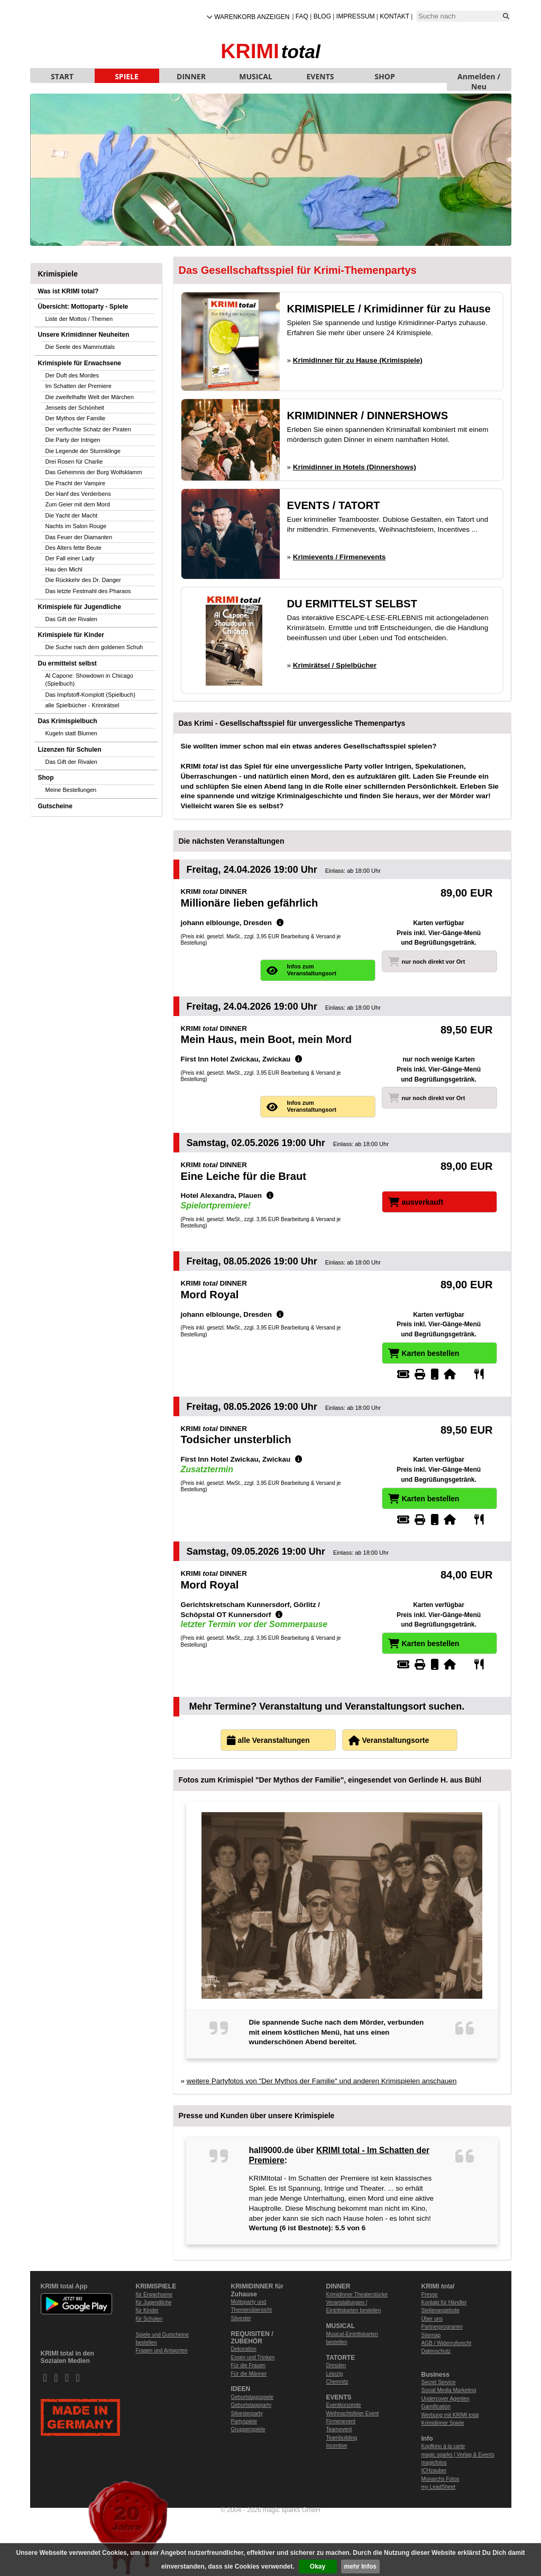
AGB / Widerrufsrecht (446, 2343)
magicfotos (434, 2463)
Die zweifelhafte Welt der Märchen (89, 397)
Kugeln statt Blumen (71, 733)
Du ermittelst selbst (67, 663)
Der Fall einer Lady (70, 558)
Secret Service (438, 2382)
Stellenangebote (440, 2310)
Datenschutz (436, 2351)
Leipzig (334, 2374)
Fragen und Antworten (162, 2350)
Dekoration (243, 2349)
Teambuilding (341, 2438)
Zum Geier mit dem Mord (77, 504)
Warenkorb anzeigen (251, 17)
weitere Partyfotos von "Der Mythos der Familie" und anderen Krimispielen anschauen (322, 2081)
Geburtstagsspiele (252, 2397)
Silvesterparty (247, 2413)
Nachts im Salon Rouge (76, 526)
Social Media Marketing (448, 2390)
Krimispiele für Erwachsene (79, 363)
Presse (429, 2294)
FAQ (302, 16)
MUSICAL (255, 76)
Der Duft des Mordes (72, 375)
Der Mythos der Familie (75, 418)
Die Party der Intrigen (72, 440)
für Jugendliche (154, 2302)
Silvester (241, 2318)
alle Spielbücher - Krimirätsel (82, 705)
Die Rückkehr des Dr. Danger (83, 580)
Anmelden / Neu (478, 77)
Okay (317, 2566)
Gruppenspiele (248, 2429)
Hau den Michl (63, 569)
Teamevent (339, 2429)
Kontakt (394, 16)
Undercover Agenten (445, 2399)
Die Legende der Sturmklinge (83, 451)
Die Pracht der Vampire (75, 483)
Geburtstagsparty (251, 2405)
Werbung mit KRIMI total (450, 2415)
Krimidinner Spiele (442, 2423)
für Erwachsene (154, 2294)
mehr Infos (360, 2566)
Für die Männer (249, 2374)
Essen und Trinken (253, 2357)
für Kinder (147, 2310)
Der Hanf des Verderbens (78, 494)
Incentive (336, 2446)
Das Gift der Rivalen (71, 619)
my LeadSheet (438, 2487)
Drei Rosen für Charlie (74, 461)
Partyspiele (244, 2421)
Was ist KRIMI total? (68, 291)
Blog (322, 16)
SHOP (384, 76)
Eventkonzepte (343, 2405)
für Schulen (149, 2319)
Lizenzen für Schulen (70, 749)
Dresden (336, 2365)
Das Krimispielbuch (67, 721)
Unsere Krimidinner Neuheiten (84, 334)
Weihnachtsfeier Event (352, 2413)
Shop (46, 777)
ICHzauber (434, 2470)
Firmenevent (341, 2421)
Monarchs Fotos (440, 2479)
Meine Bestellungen (71, 790)
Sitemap (431, 2335)
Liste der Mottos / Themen (79, 319)
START (62, 76)
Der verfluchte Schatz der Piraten (88, 429)
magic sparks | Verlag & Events (457, 2455)
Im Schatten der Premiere (78, 386)
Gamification (436, 2406)
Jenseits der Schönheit (74, 407)
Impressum (355, 16)
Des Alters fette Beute (73, 547)
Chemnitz (337, 2382)
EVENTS (320, 76)
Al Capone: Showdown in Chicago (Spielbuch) (89, 679)
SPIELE (127, 76)
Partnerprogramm (442, 2327)
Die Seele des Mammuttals (80, 347)
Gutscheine (55, 806)
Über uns (432, 2319)
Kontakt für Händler (444, 2302)
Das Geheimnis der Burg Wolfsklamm (93, 472)
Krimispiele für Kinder (71, 635)
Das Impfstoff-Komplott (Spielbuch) (90, 694)
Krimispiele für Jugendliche (79, 607)
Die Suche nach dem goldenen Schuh (94, 647)
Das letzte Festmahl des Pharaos (88, 591)
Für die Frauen (248, 2365)
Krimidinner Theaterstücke (357, 2294)
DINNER (191, 76)
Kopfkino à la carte (443, 2446)
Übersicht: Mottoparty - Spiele (83, 306)
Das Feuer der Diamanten (79, 537)
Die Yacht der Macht (71, 515)
